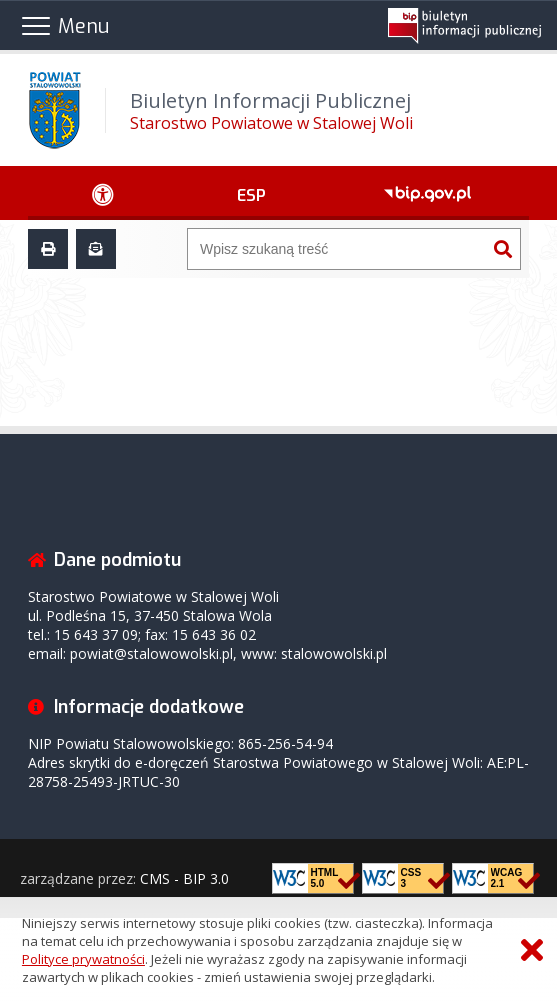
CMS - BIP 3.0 (184, 878)
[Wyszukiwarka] (337, 249)
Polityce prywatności (83, 959)
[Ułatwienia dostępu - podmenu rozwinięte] (103, 193)
